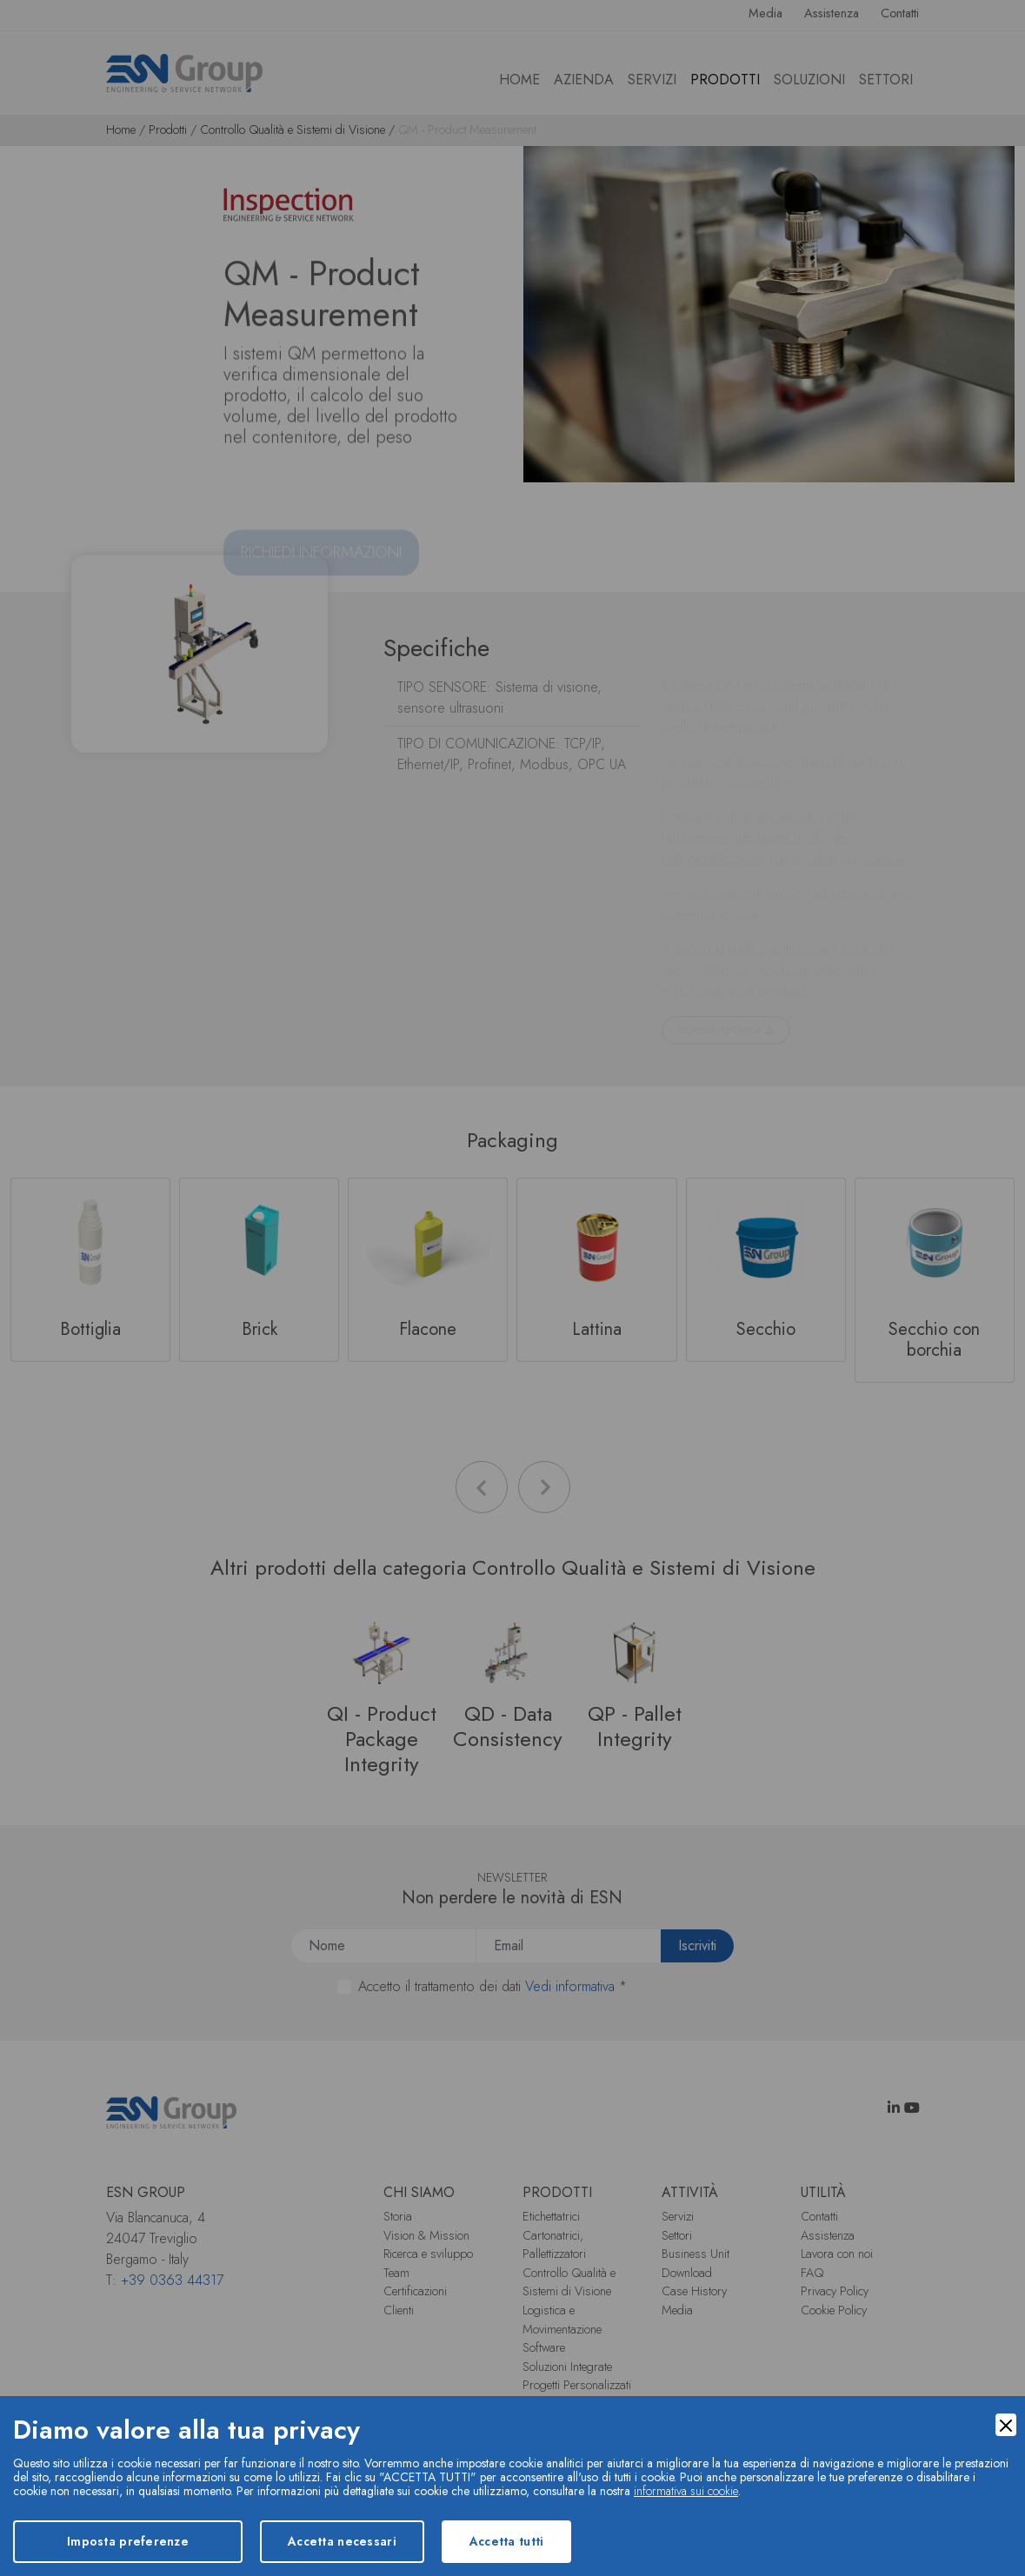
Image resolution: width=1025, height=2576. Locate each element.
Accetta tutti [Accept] (506, 2541)
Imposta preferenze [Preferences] (128, 2541)
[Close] (1005, 2424)
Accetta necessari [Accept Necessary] (342, 2541)
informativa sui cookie (686, 2491)
